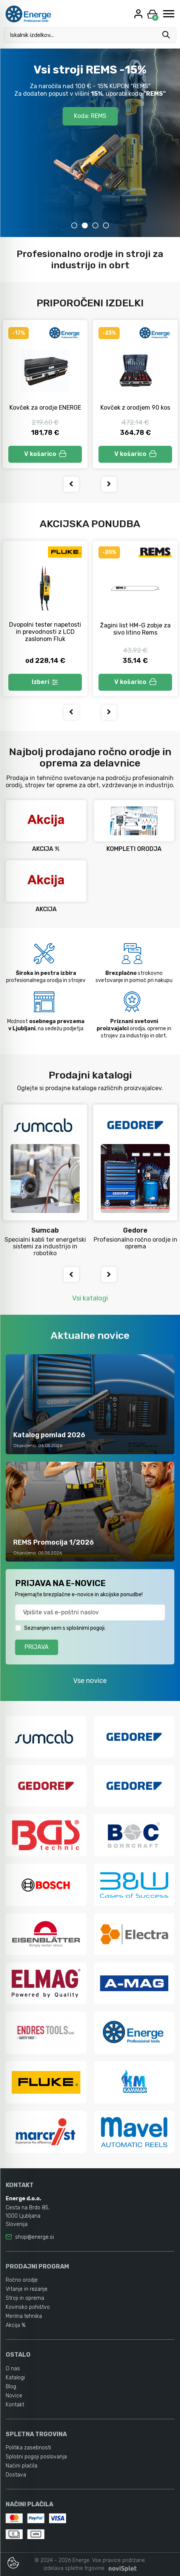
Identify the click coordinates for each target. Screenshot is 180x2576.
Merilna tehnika (24, 2316)
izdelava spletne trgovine (74, 2568)
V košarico (45, 453)
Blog (11, 2386)
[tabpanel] (90, 143)
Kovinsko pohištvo (28, 2307)
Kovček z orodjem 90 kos (135, 407)
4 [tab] (106, 225)
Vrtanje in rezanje (27, 2289)
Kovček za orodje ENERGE (45, 407)
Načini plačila (21, 2466)
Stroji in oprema (25, 2298)
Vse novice (90, 1681)
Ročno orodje (22, 2280)
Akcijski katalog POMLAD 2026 (90, 97)
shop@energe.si (34, 2237)
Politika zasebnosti (28, 2447)
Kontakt (15, 2405)
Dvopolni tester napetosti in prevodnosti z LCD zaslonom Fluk (45, 631)
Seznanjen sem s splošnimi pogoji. (65, 1628)
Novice (14, 2395)
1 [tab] (74, 225)
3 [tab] (95, 225)
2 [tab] (85, 225)
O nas (13, 2368)
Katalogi (15, 2377)
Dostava (16, 2475)
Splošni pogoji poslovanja (36, 2457)
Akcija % (16, 2325)
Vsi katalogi (90, 1298)
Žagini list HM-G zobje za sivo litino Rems (135, 629)
